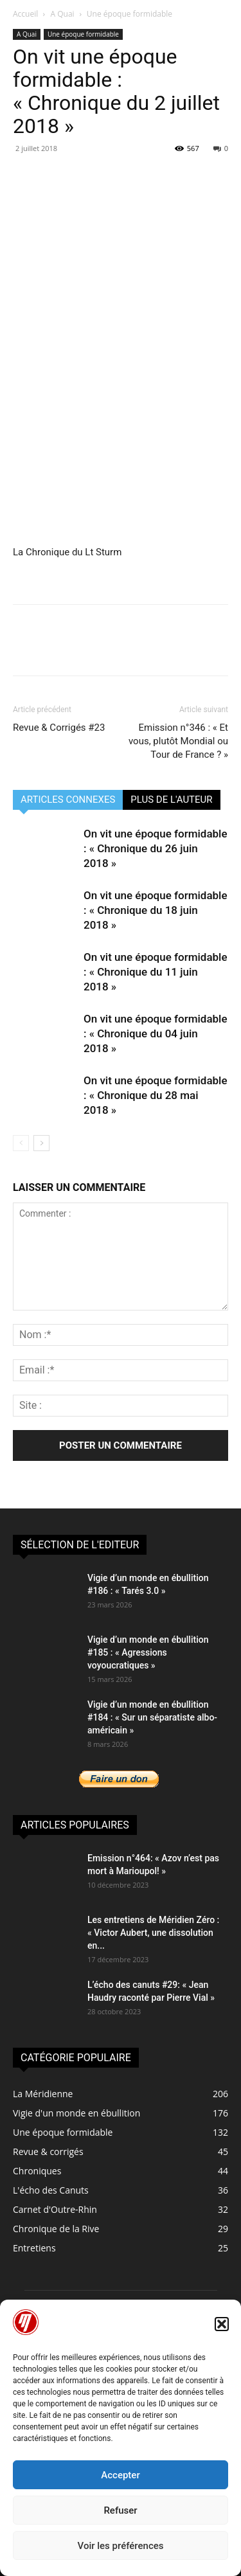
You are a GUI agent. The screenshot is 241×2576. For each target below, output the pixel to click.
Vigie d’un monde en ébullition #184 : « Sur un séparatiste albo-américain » (152, 1717)
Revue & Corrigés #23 (59, 727)
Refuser (120, 2510)
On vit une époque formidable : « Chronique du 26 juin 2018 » (156, 848)
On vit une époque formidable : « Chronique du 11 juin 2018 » (156, 972)
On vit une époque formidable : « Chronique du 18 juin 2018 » (156, 910)
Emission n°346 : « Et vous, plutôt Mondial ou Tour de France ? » (178, 741)
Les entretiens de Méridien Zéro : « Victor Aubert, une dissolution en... (153, 1933)
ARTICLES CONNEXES (68, 799)
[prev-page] (21, 1143)
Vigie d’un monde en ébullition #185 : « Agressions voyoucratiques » (147, 1652)
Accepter (120, 2475)
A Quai (63, 13)
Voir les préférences (121, 2546)
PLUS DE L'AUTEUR (171, 799)
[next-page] (41, 1143)
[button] (221, 2324)
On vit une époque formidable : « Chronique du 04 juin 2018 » (156, 1033)
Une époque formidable (129, 13)
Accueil (25, 13)
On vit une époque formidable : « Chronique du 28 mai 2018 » (156, 1095)
